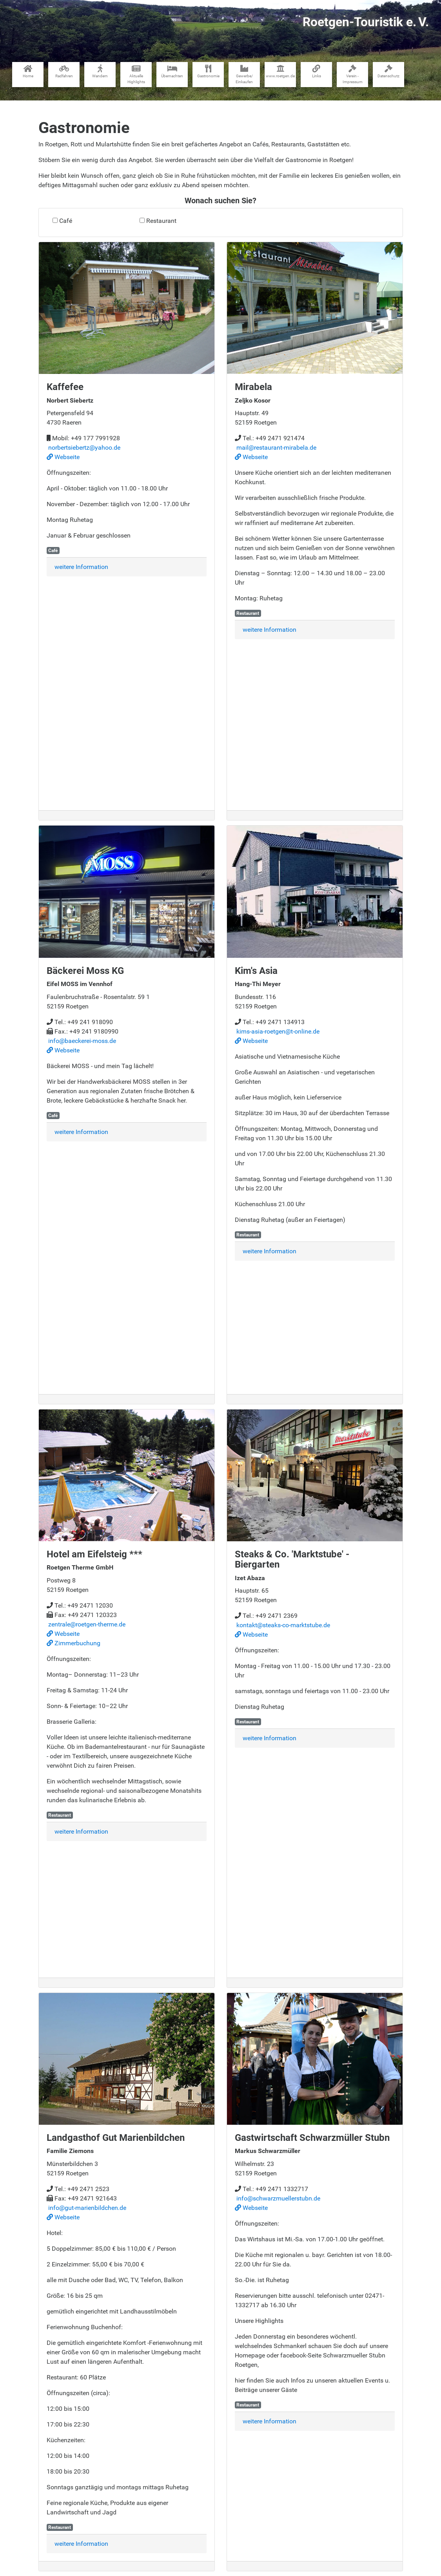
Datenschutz (388, 71)
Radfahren (64, 71)
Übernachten (172, 71)
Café (65, 220)
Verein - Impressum (353, 74)
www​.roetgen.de (280, 71)
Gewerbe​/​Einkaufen (244, 74)
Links (316, 71)
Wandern (100, 71)
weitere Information (81, 567)
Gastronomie (208, 71)
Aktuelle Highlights (136, 74)
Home (28, 71)
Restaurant (161, 220)
